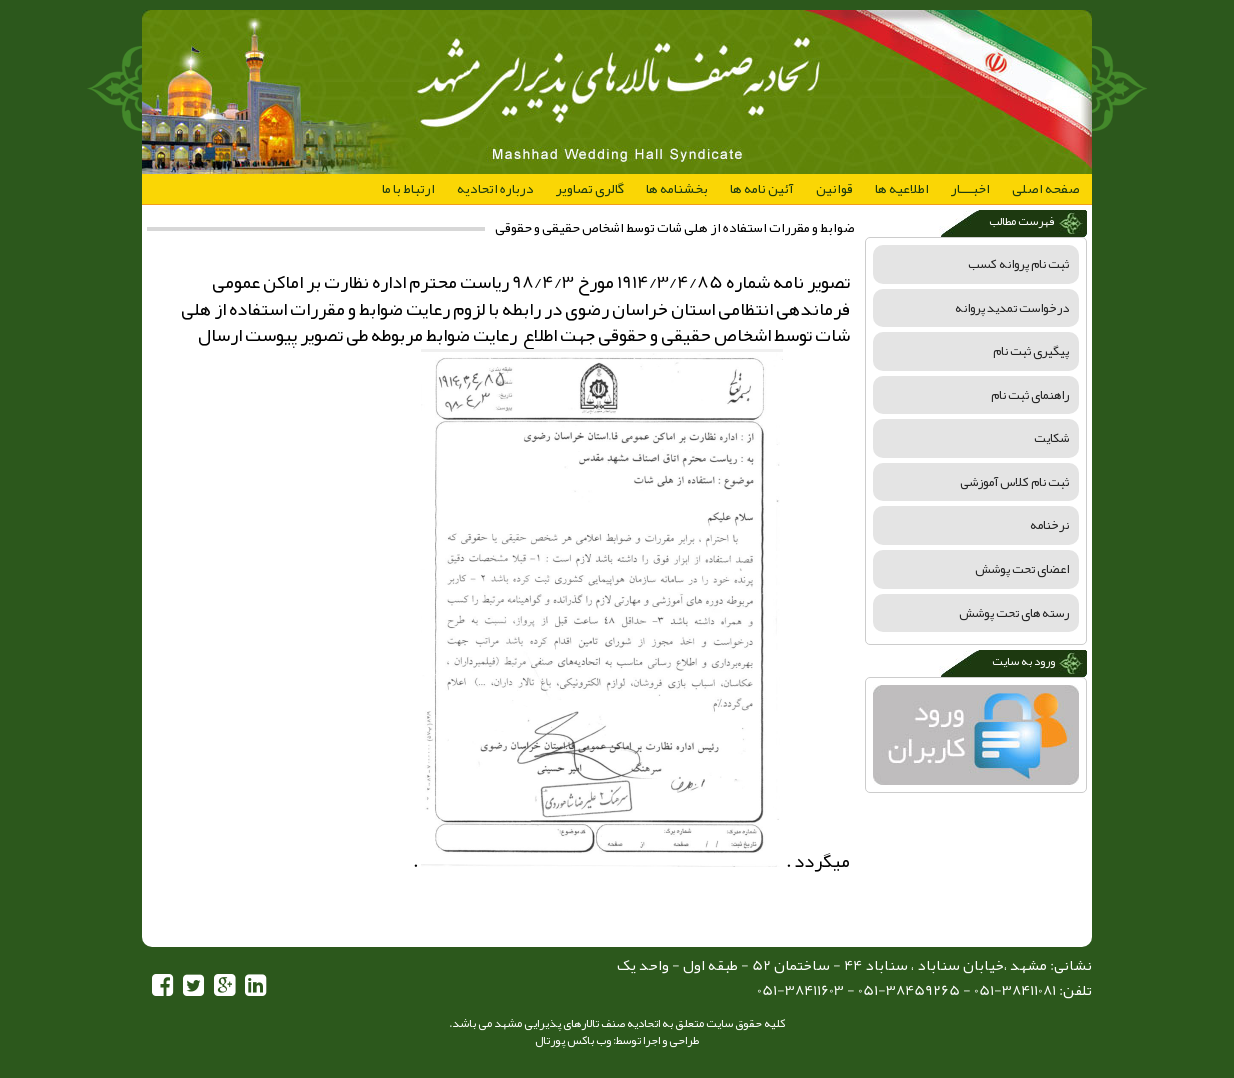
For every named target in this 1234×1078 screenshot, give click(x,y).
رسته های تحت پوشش (1014, 613)
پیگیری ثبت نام (1031, 351)
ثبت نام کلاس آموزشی (1014, 482)
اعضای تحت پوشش (1022, 569)
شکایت (1051, 438)
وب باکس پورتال (573, 1040)
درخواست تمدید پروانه (1012, 308)
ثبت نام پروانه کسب (1018, 264)
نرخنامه (1049, 525)
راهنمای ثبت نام (1030, 395)
